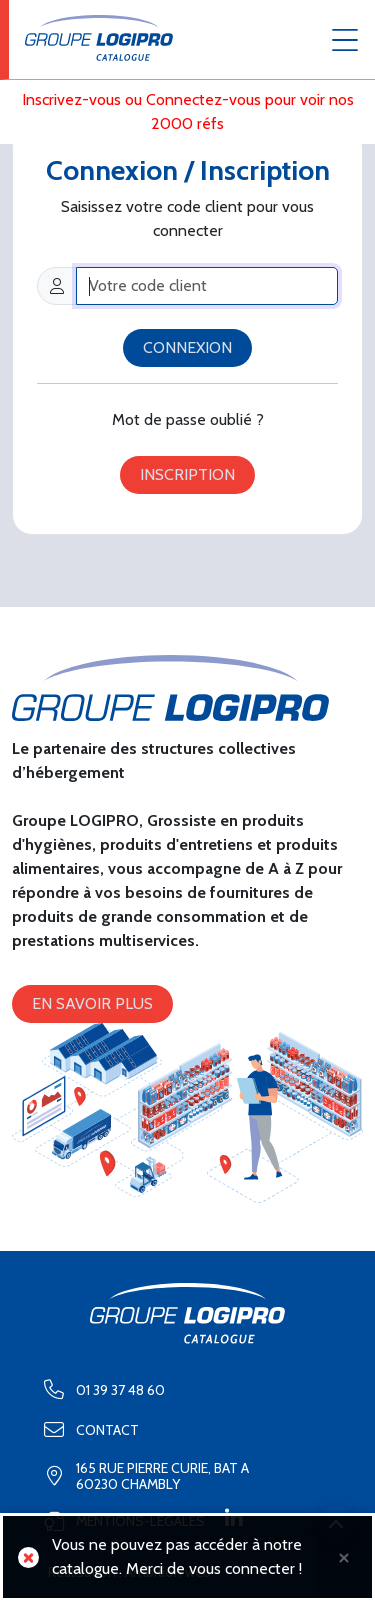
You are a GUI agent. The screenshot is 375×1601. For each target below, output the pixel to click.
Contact (85, 1430)
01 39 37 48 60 (98, 1390)
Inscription (187, 474)
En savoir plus (92, 1003)
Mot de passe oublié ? (188, 419)
